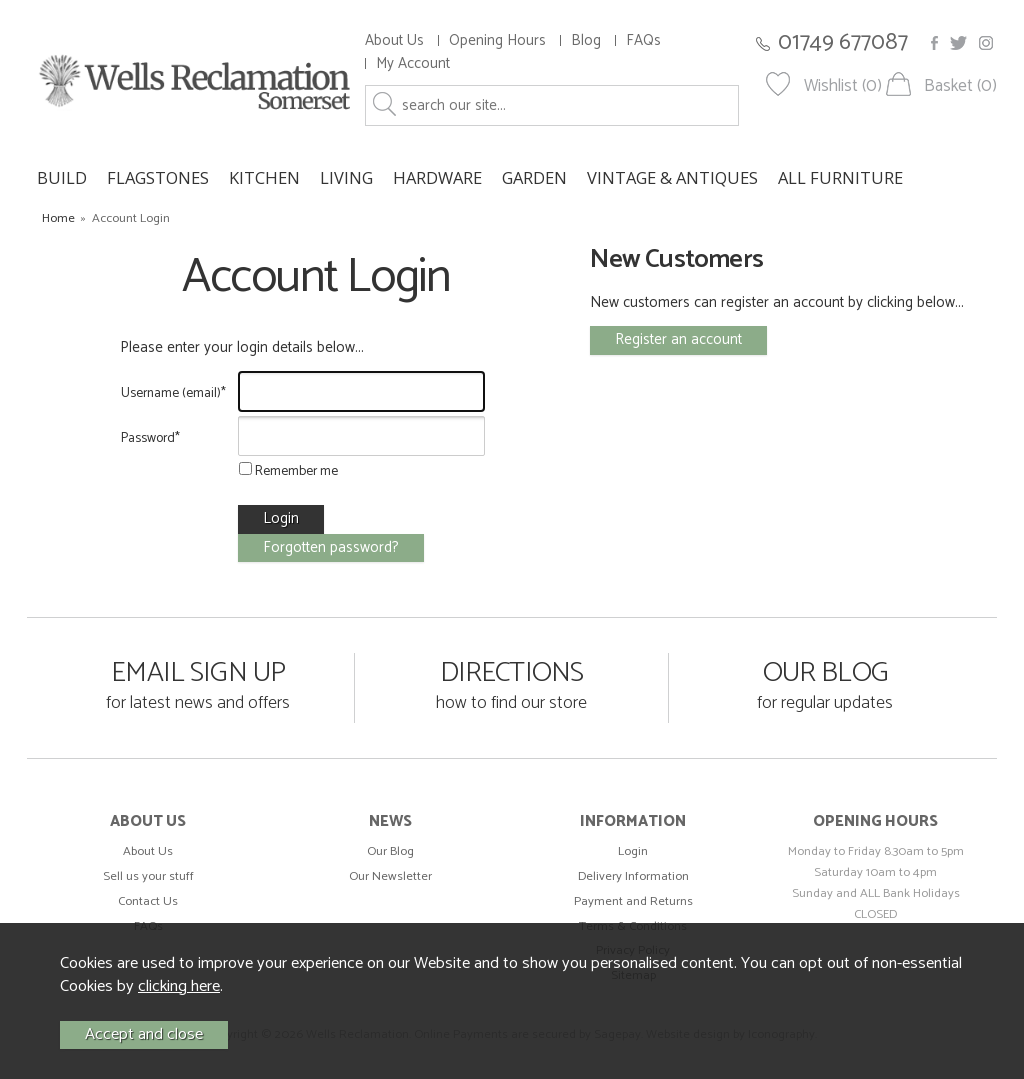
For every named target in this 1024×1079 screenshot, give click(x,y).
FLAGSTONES (158, 177)
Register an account (678, 339)
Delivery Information (633, 876)
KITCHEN (264, 177)
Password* (150, 438)
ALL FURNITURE (840, 177)
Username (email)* (173, 393)
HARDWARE (437, 177)
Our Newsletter (390, 876)
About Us (394, 40)
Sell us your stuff (148, 876)
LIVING (346, 177)
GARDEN (534, 177)
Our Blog (390, 851)
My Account (413, 63)
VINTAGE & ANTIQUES (672, 177)
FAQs (643, 40)
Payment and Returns (633, 901)
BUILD (62, 177)
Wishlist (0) (843, 86)
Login (633, 851)
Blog (586, 40)
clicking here (179, 986)
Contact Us (148, 901)
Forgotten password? (331, 547)
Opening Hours (497, 40)
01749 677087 (843, 42)
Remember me (288, 471)
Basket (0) (960, 86)
